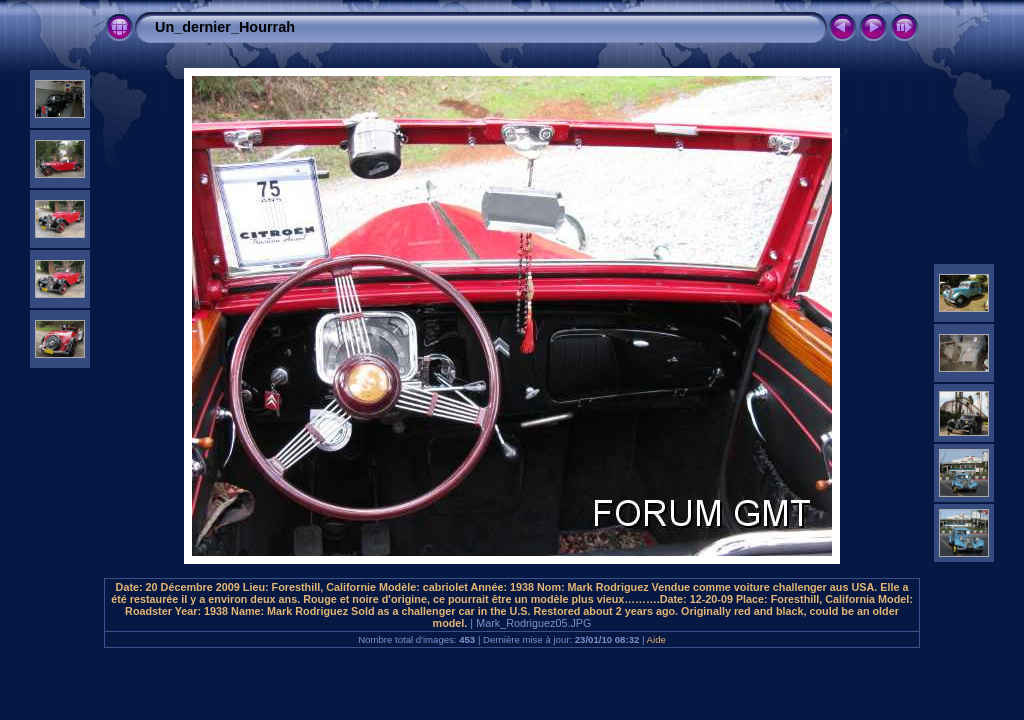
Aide (656, 639)
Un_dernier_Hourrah (225, 27)
